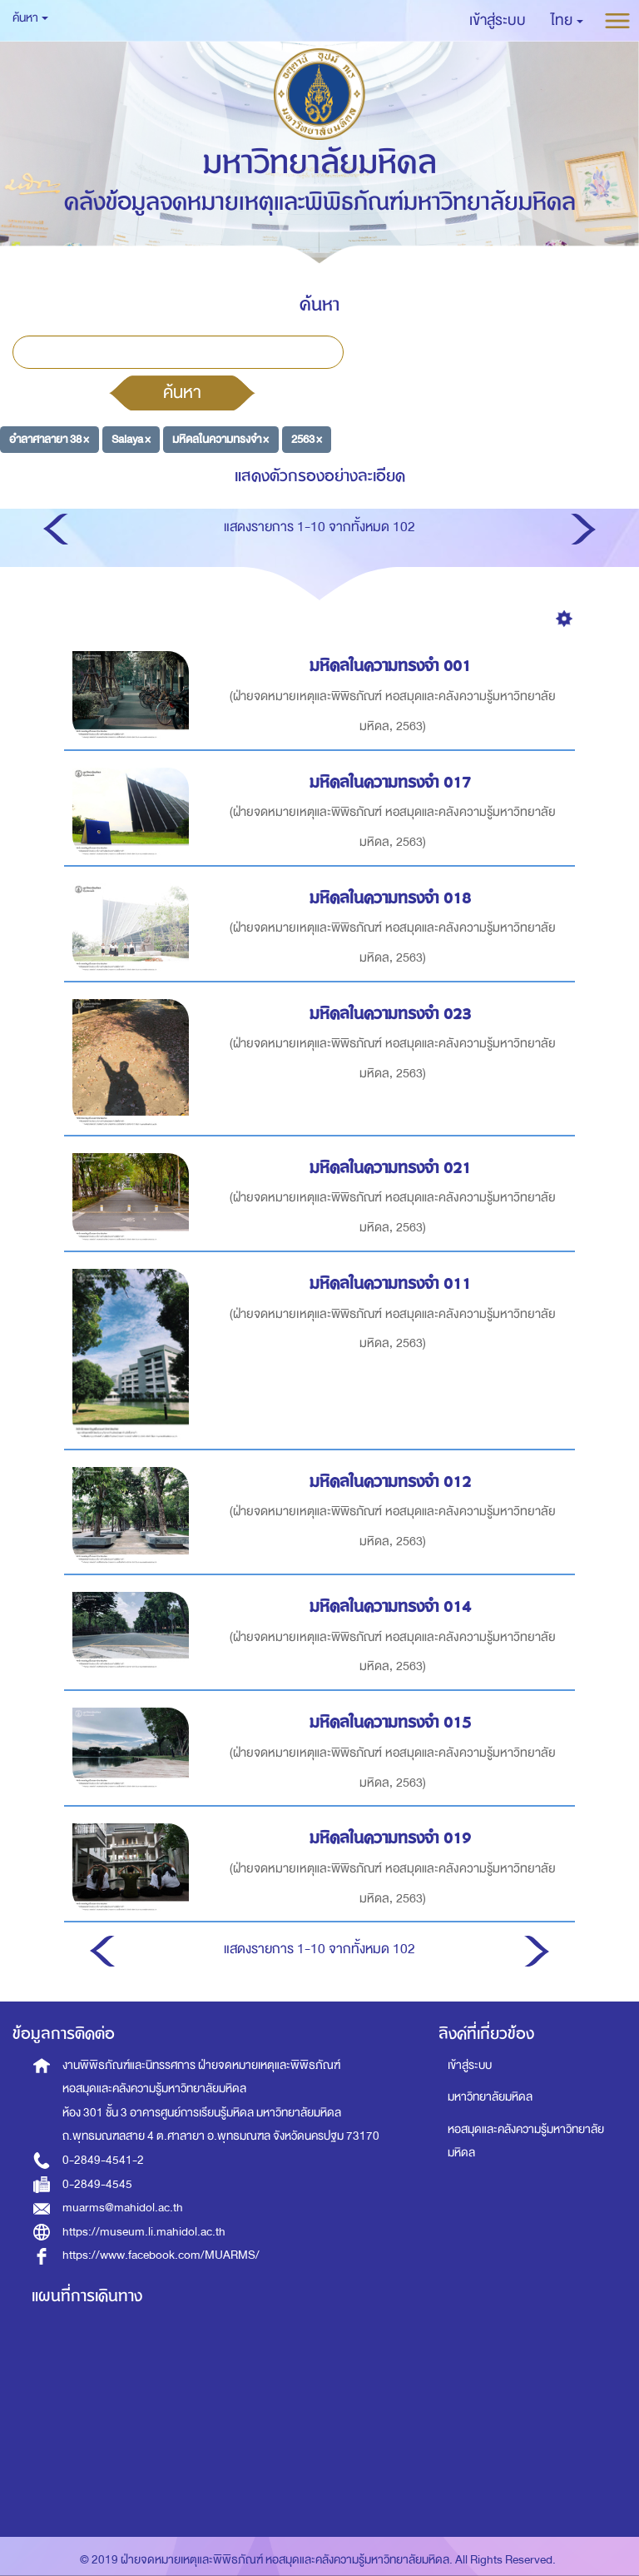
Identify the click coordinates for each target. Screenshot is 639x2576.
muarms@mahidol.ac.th (122, 2207)
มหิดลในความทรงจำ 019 (393, 1838)
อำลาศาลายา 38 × (49, 439)
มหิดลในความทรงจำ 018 (393, 898)
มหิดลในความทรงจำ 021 (393, 1167)
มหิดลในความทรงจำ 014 (393, 1606)
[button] (567, 21)
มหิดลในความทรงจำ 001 (393, 665)
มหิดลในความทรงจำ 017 (393, 782)
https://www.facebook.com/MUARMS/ (161, 2255)
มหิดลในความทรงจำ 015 (393, 1722)
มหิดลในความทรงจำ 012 (393, 1481)
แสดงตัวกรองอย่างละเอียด (320, 476)
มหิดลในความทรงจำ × (220, 439)
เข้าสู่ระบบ (470, 2065)
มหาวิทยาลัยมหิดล (490, 2096)
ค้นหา (182, 392)
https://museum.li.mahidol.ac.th (143, 2231)
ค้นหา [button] (30, 17)
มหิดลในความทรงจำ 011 (393, 1283)
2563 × (306, 439)
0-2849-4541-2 (103, 2160)
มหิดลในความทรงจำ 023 (393, 1013)
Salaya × (131, 439)
